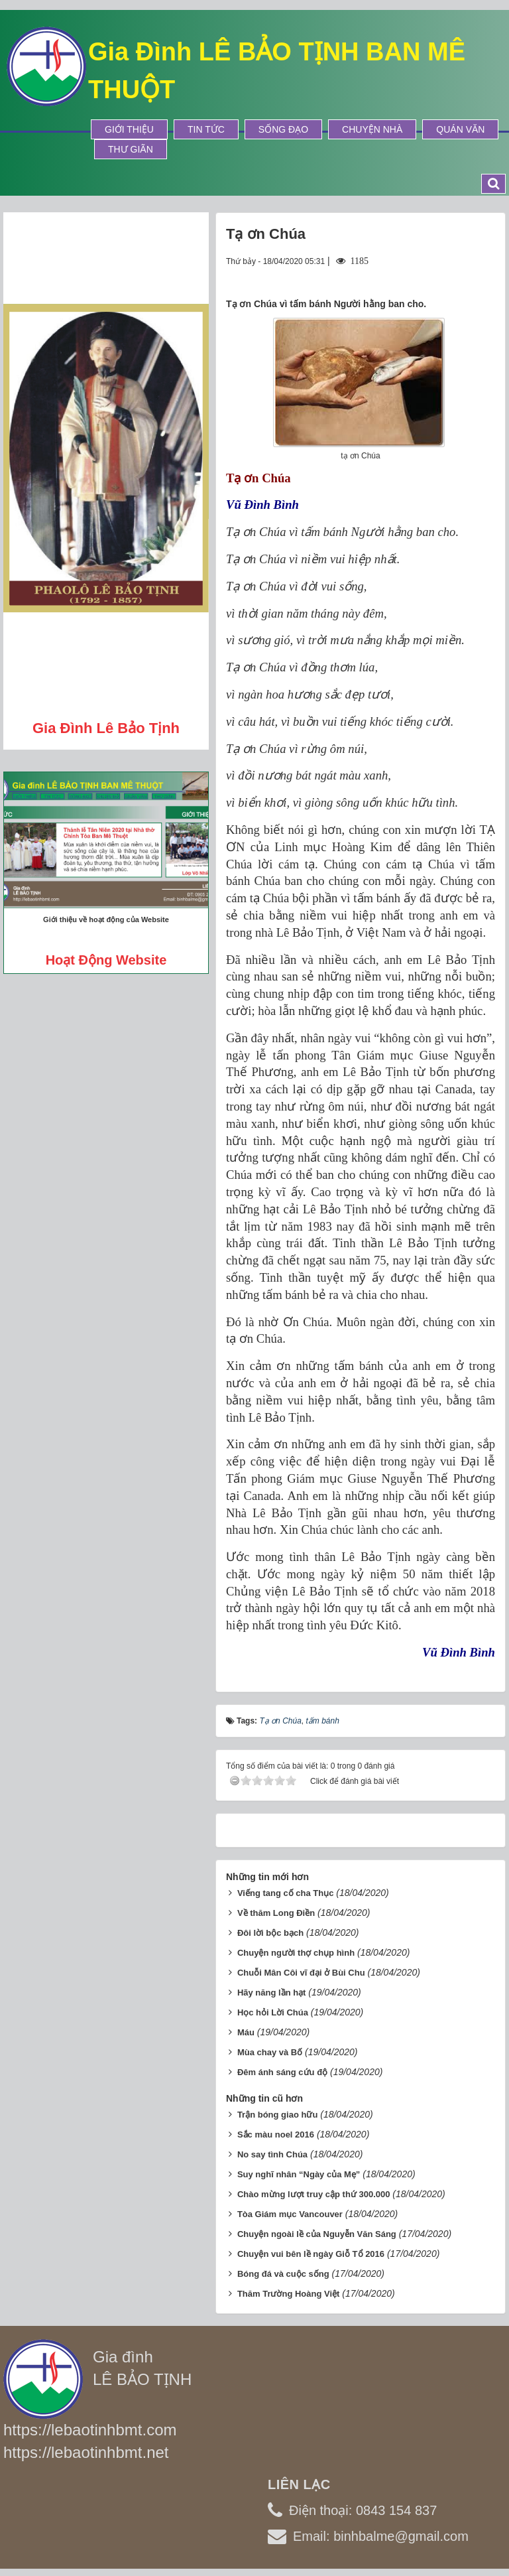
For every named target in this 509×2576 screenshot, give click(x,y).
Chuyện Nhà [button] (372, 129)
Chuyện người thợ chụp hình (296, 1953)
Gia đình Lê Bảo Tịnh (106, 728)
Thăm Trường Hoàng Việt (288, 2294)
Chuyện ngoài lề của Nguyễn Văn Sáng (316, 2234)
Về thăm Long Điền (276, 1913)
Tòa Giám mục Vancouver (290, 2214)
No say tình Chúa (272, 2154)
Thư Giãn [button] (130, 149)
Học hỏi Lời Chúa (272, 2012)
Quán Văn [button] (460, 129)
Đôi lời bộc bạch (270, 1933)
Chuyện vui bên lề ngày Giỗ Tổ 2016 (310, 2254)
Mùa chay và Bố (269, 2052)
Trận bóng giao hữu (277, 2115)
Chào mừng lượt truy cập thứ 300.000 (313, 2194)
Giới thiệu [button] (129, 129)
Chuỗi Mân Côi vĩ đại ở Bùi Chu (301, 1973)
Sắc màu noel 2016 (275, 2134)
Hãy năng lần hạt (271, 1993)
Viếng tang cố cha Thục (285, 1893)
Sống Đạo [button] (283, 129)
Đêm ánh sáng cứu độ (282, 2072)
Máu (245, 2032)
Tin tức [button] (206, 129)
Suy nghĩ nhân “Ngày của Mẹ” (298, 2174)
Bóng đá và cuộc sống (283, 2274)
